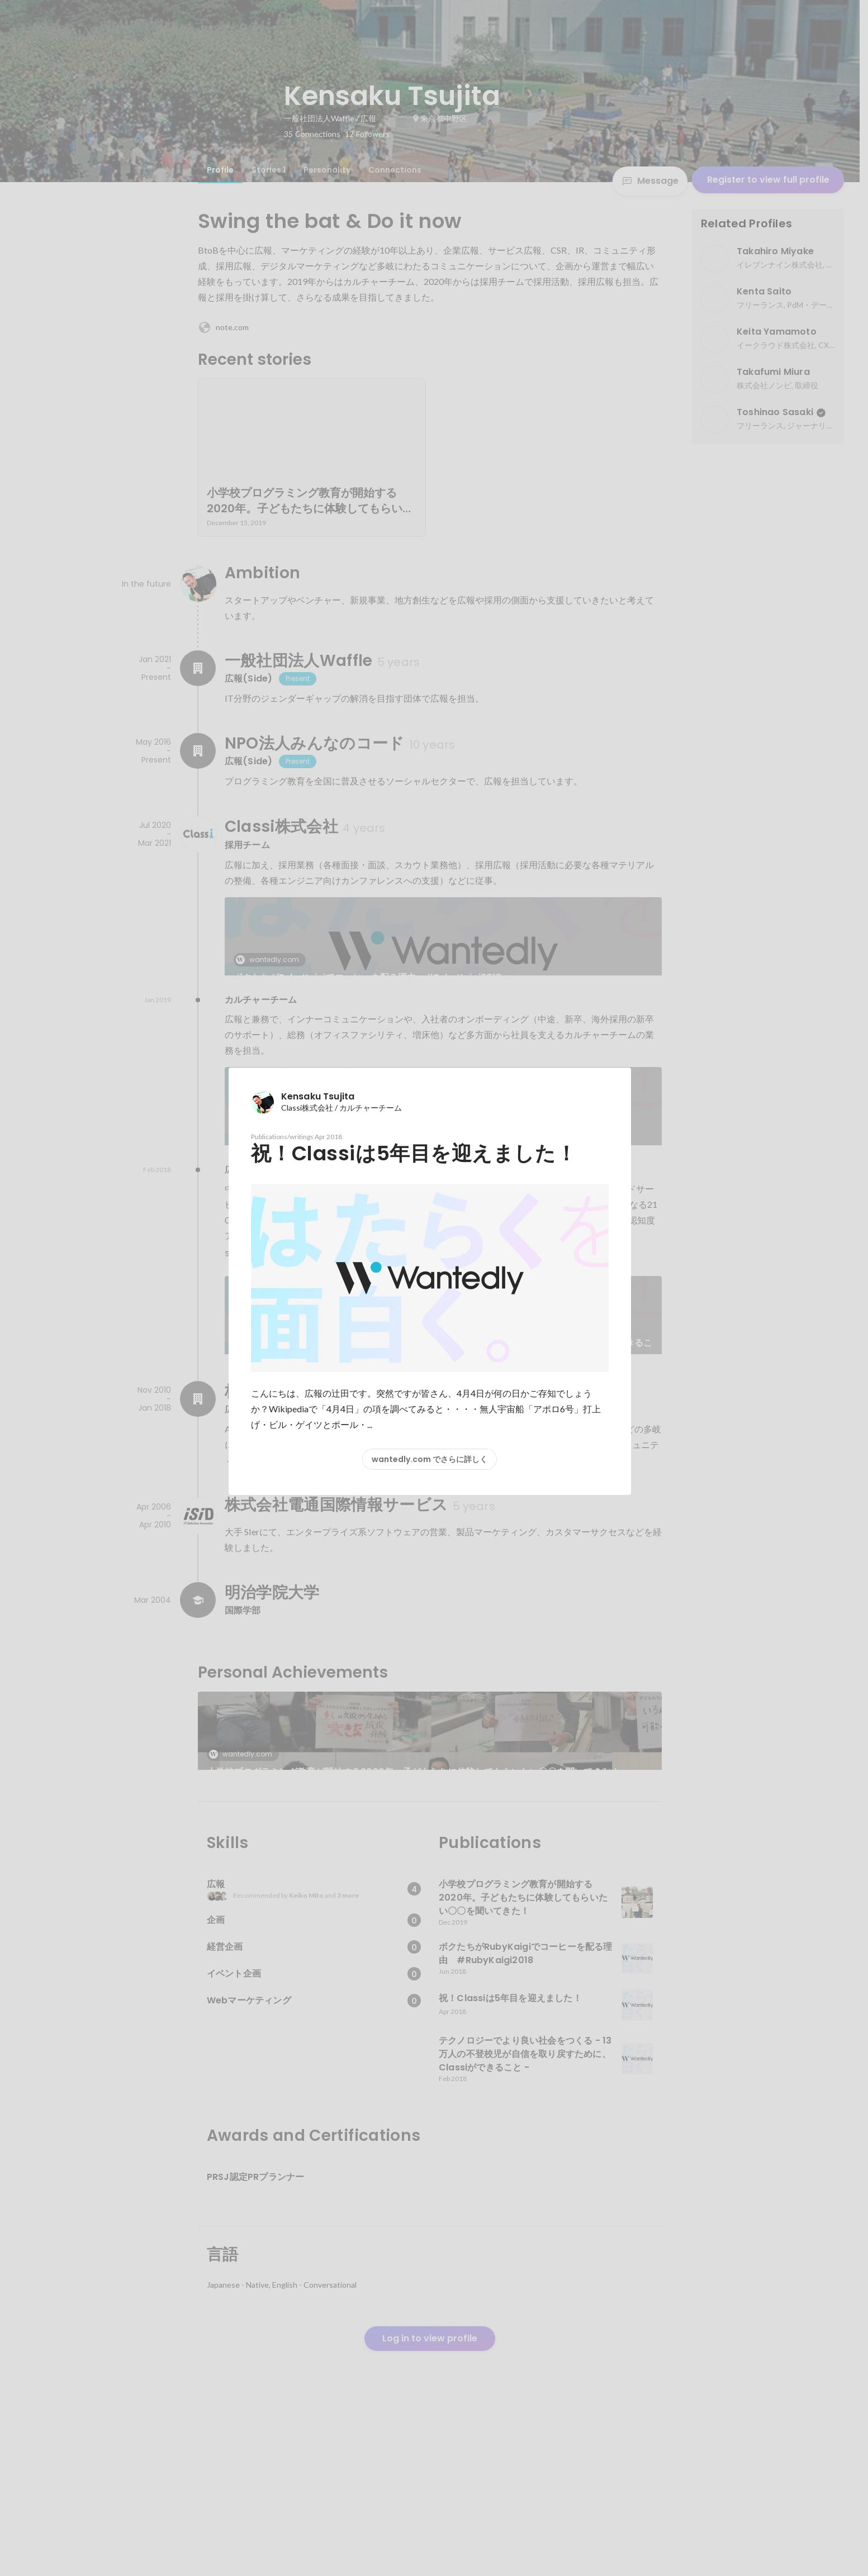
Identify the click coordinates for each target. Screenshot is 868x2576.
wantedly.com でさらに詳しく (429, 1459)
